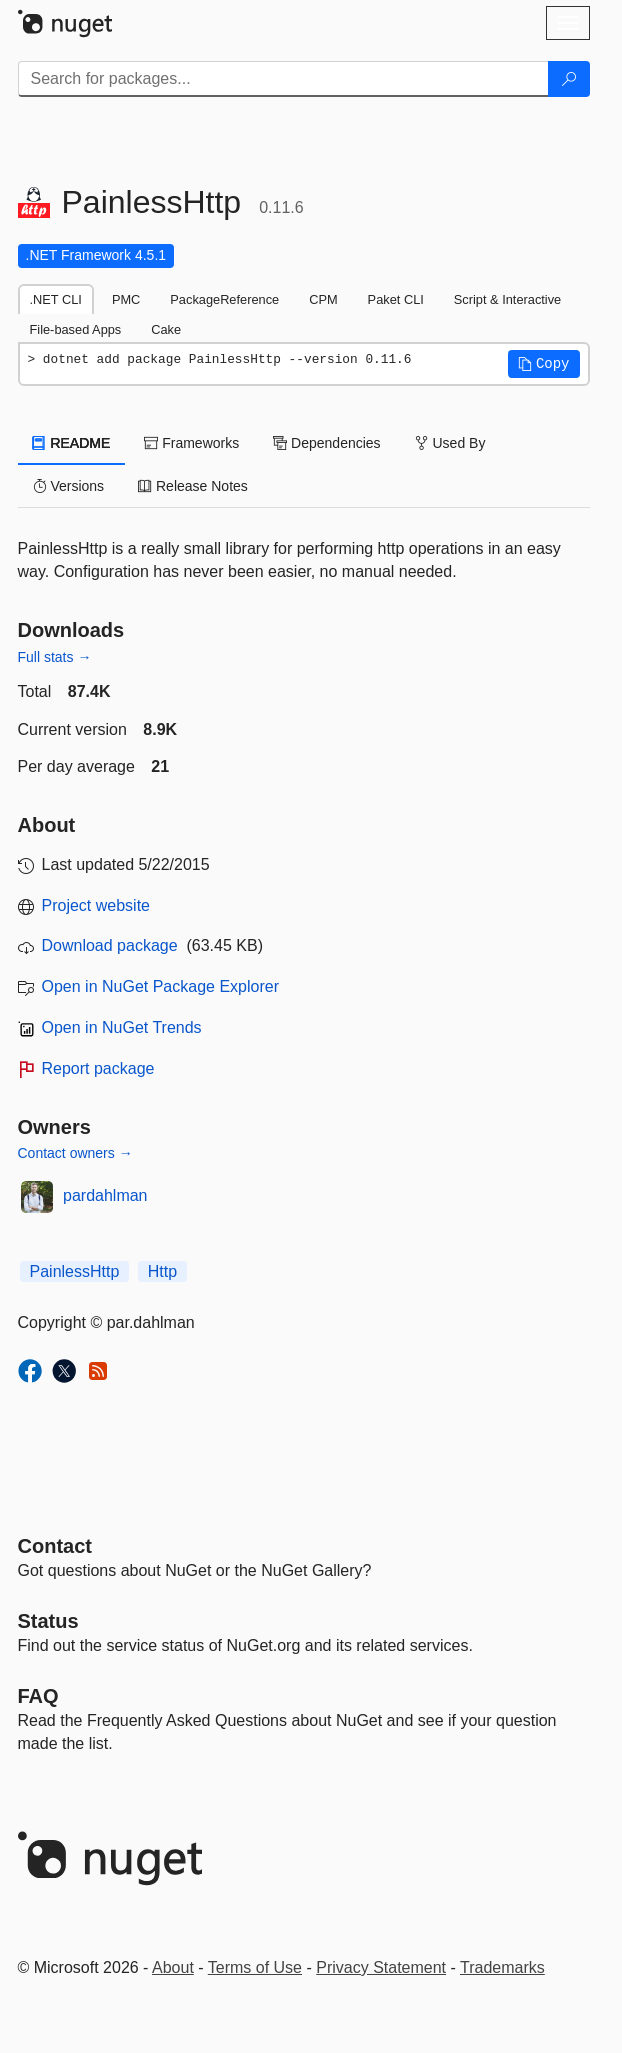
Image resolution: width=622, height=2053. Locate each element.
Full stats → (55, 657)
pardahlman (105, 1195)
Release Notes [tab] (193, 486)
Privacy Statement (381, 1967)
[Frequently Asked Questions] (38, 1696)
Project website (96, 905)
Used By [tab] (450, 443)
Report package (98, 1068)
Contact (55, 1546)
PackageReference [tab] (224, 299)
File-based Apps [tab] (76, 329)
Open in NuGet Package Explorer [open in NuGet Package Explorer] (160, 986)
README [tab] (72, 443)
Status (48, 1621)
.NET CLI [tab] (56, 299)
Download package (110, 945)
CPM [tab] (323, 299)
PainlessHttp (75, 1271)
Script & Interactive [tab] (507, 299)
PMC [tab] (126, 299)
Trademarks (502, 1967)
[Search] (569, 79)
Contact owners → (75, 1153)
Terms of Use (255, 1967)
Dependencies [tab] (326, 443)
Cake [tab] (166, 329)
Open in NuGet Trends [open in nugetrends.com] (122, 1027)
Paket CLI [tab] (396, 299)
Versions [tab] (69, 486)
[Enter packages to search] (283, 79)
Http (162, 1271)
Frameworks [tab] (191, 443)
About (173, 1967)
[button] (544, 364)
